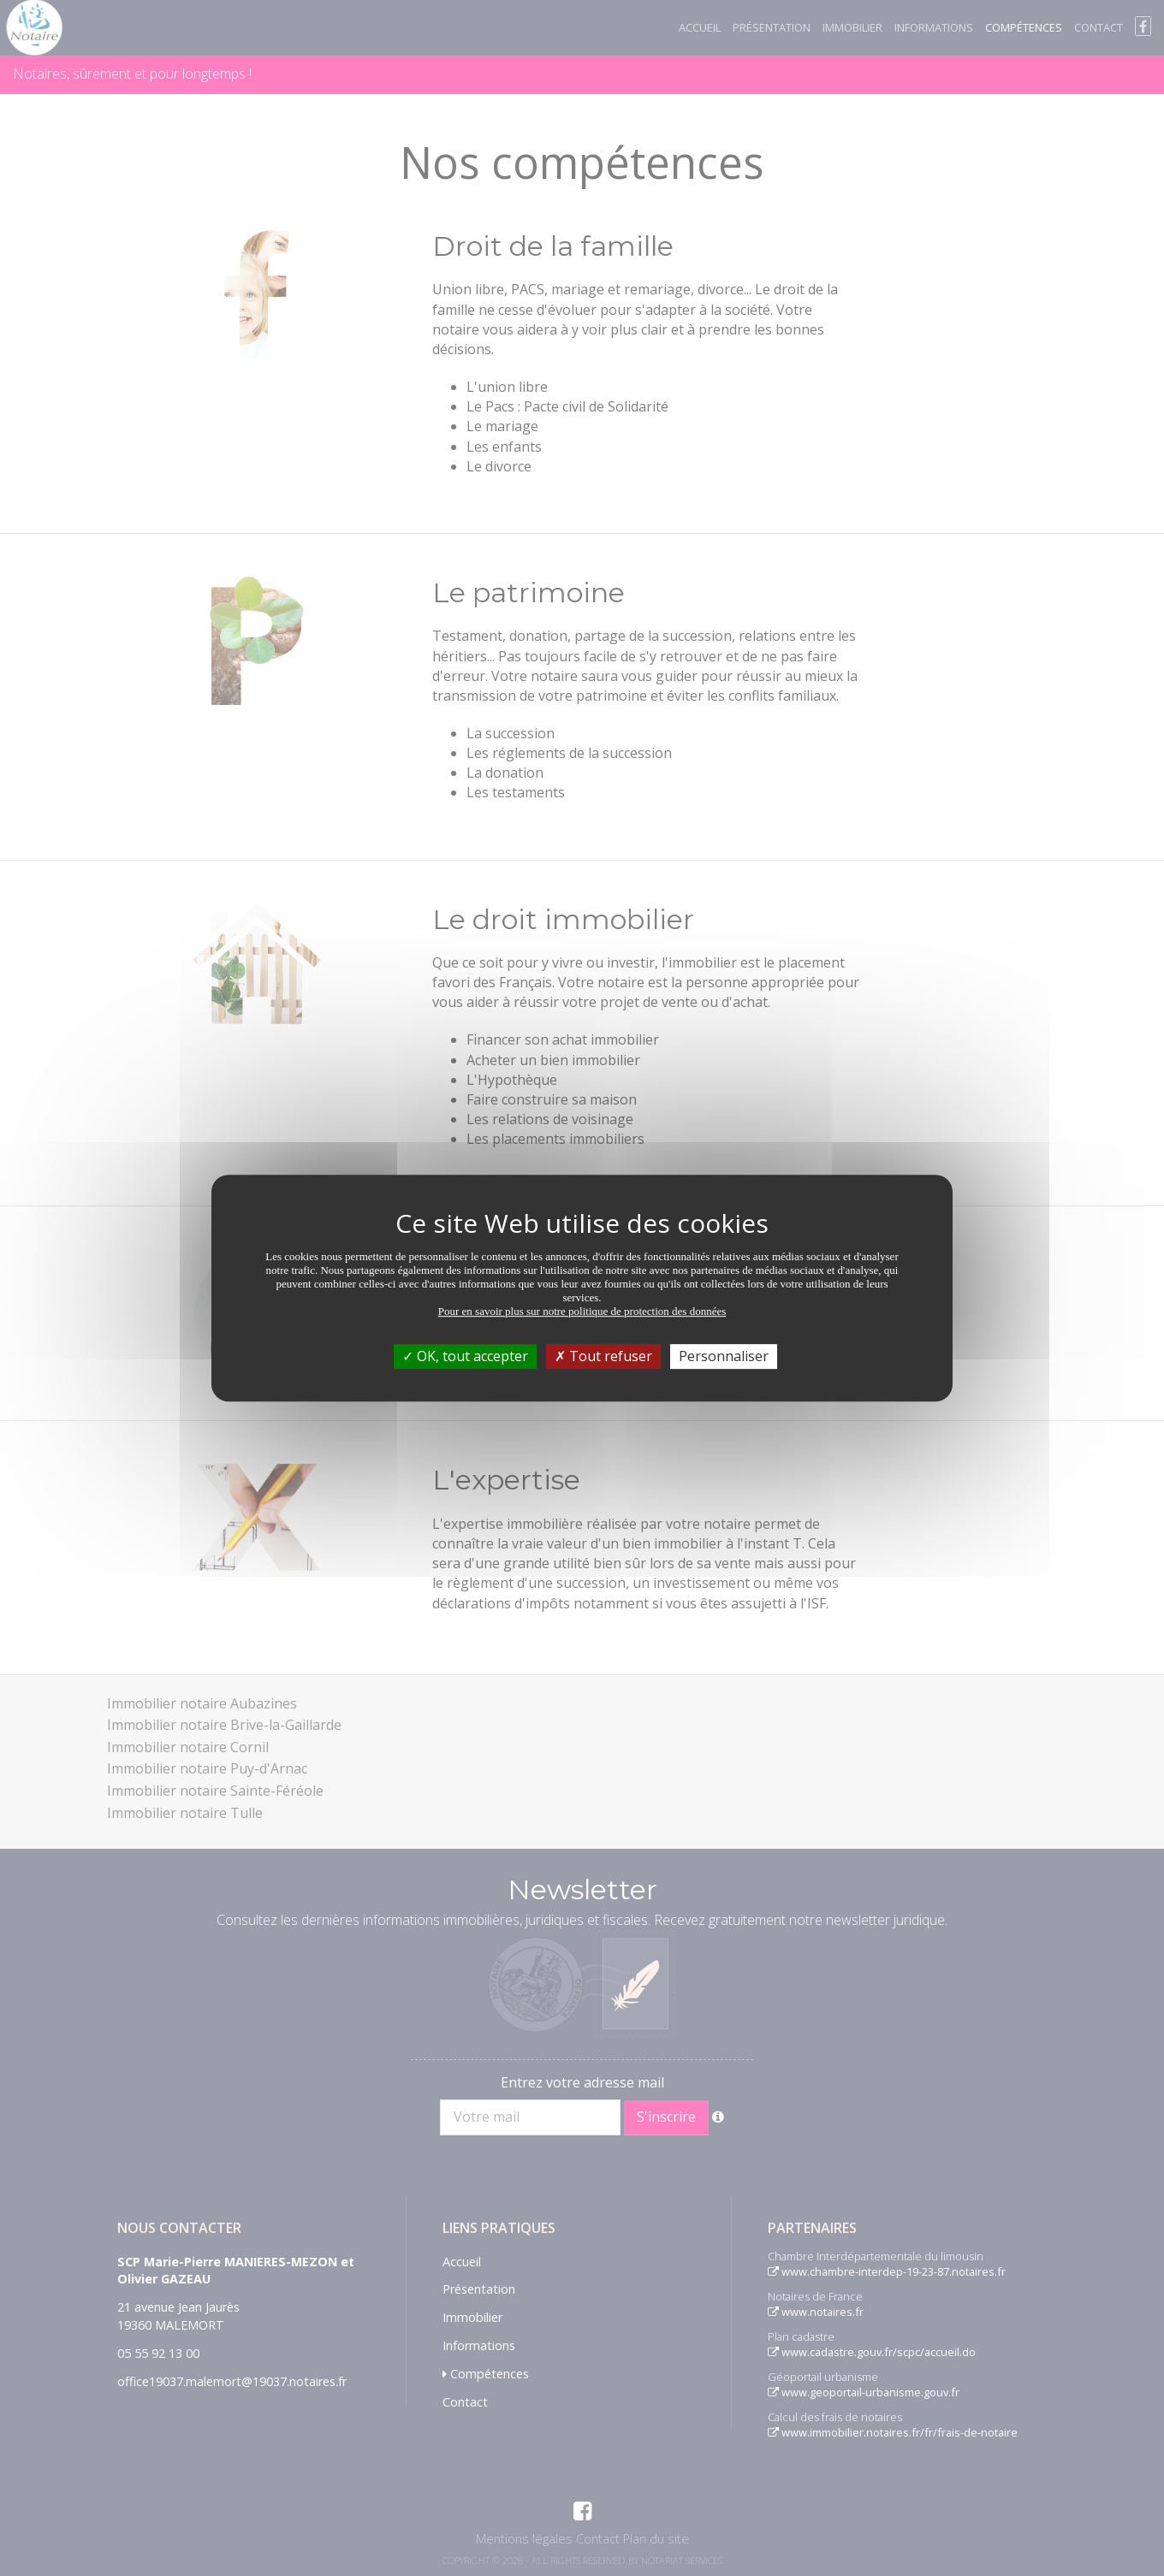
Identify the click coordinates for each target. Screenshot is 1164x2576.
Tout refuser (603, 1356)
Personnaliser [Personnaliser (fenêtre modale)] (724, 1356)
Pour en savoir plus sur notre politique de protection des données (582, 1311)
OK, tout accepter (465, 1356)
